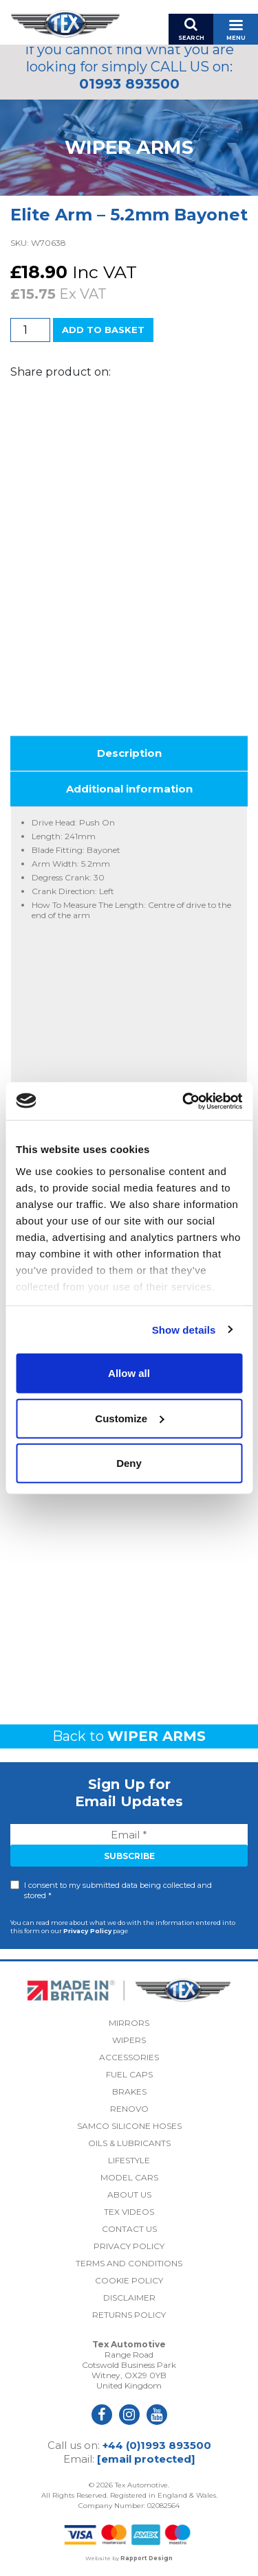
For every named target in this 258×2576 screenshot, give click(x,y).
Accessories (129, 2057)
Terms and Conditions (129, 2263)
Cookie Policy (129, 2280)
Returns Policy (129, 2315)
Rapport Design (146, 2558)
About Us (129, 2194)
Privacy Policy (87, 1931)
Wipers (129, 2040)
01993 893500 (129, 84)
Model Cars (129, 2177)
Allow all (129, 1373)
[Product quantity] (30, 330)
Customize (129, 1418)
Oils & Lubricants (129, 2143)
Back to (129, 1736)
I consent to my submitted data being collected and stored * (118, 1890)
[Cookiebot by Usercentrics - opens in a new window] (183, 1101)
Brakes (129, 2091)
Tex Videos (129, 2212)
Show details (184, 1329)
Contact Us (129, 2229)
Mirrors (129, 2023)
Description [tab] (129, 753)
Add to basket (103, 329)
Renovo (129, 2109)
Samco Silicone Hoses (129, 2126)
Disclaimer (129, 2297)
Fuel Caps (129, 2074)
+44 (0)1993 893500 (157, 2445)
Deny (129, 1463)
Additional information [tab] (129, 788)
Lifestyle (129, 2160)
